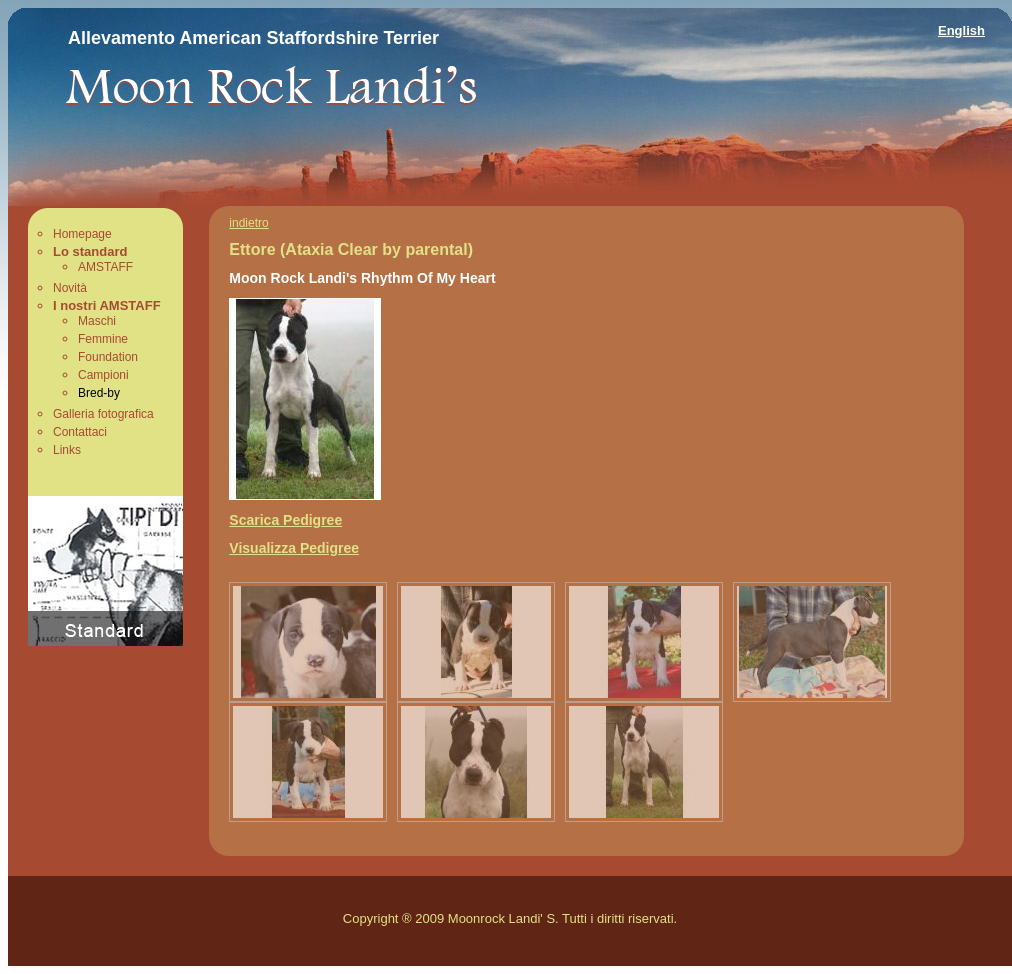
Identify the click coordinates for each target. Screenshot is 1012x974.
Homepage (82, 234)
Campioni (103, 375)
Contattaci (80, 432)
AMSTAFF (105, 267)
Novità (70, 288)
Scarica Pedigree (285, 520)
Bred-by (99, 393)
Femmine (103, 339)
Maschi (97, 321)
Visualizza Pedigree (294, 548)
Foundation (108, 357)
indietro (248, 223)
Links (67, 450)
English (961, 30)
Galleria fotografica (103, 414)
